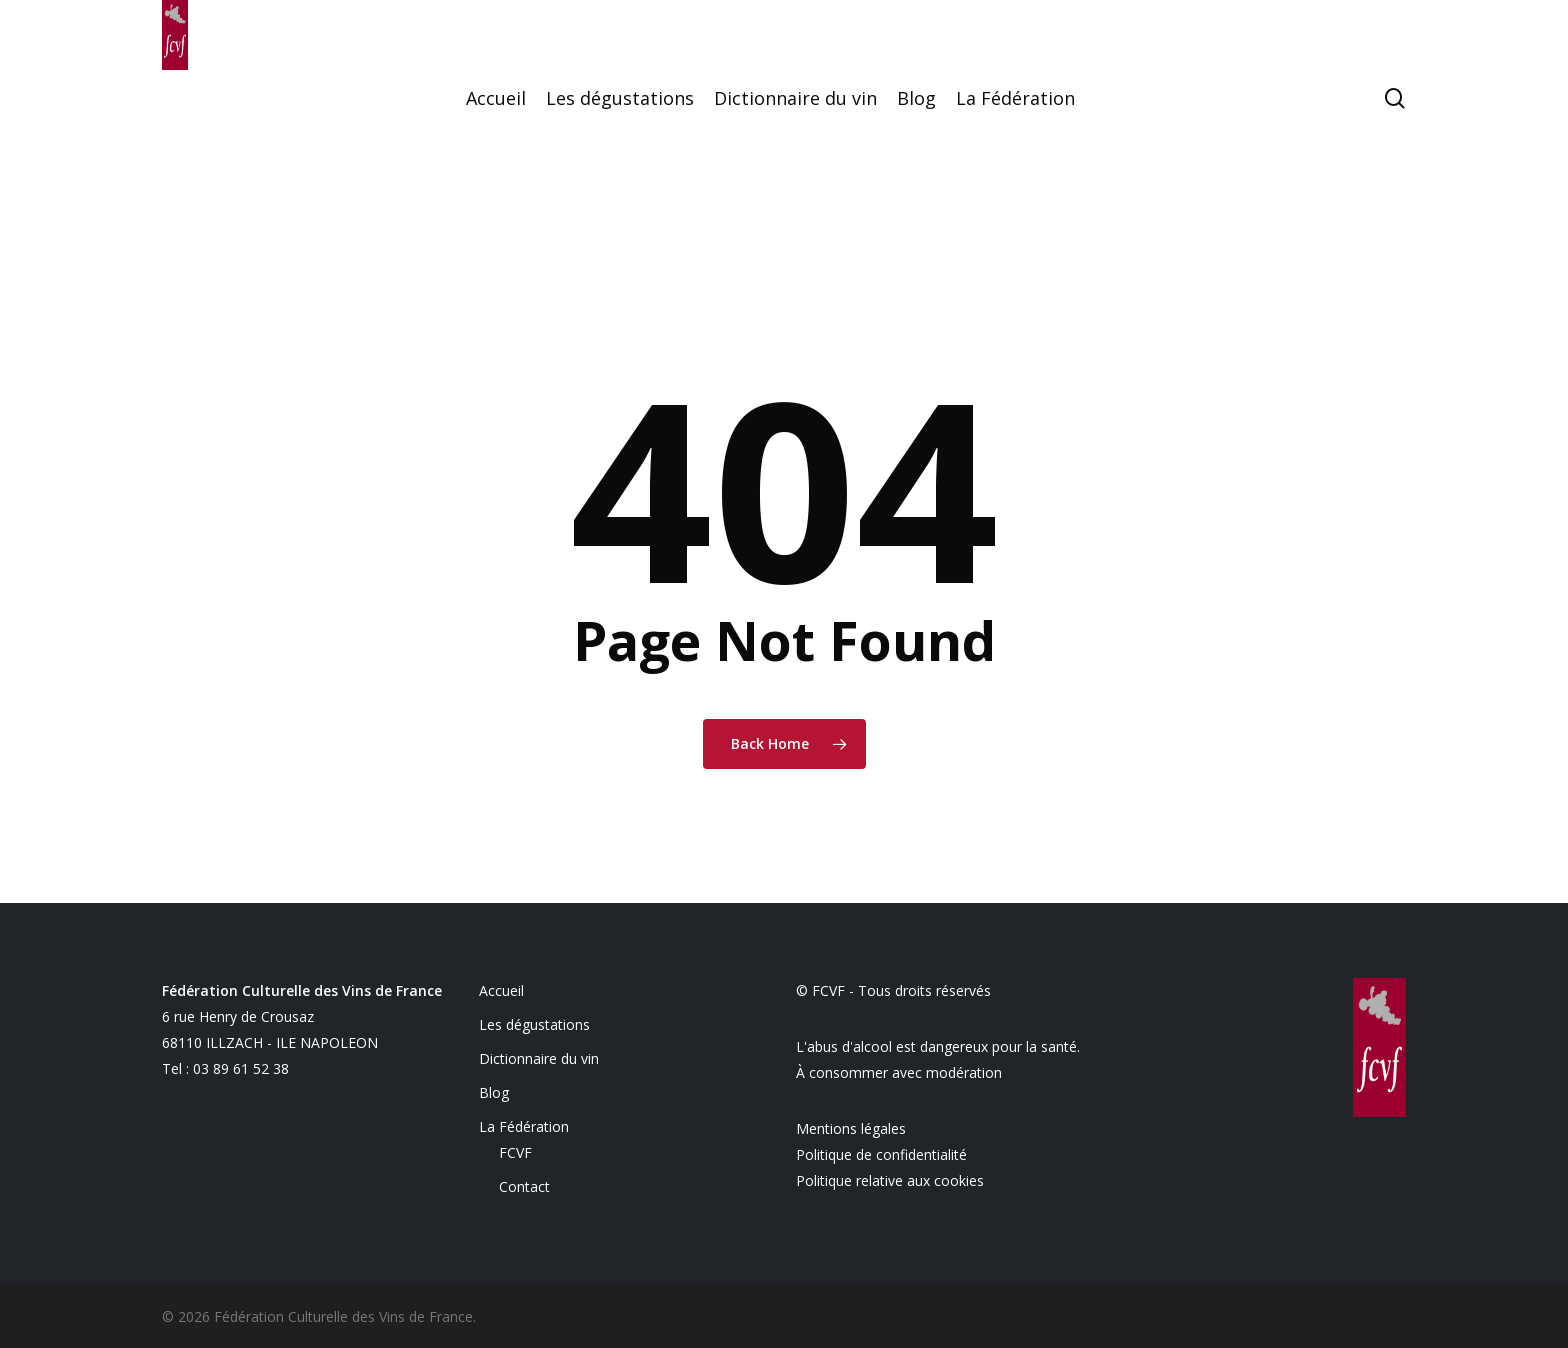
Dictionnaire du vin (539, 1058)
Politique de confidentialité (881, 1154)
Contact (524, 1186)
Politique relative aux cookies (890, 1180)
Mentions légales (851, 1128)
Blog (494, 1092)
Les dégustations (534, 1024)
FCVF (515, 1152)
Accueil (501, 990)
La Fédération (524, 1126)
